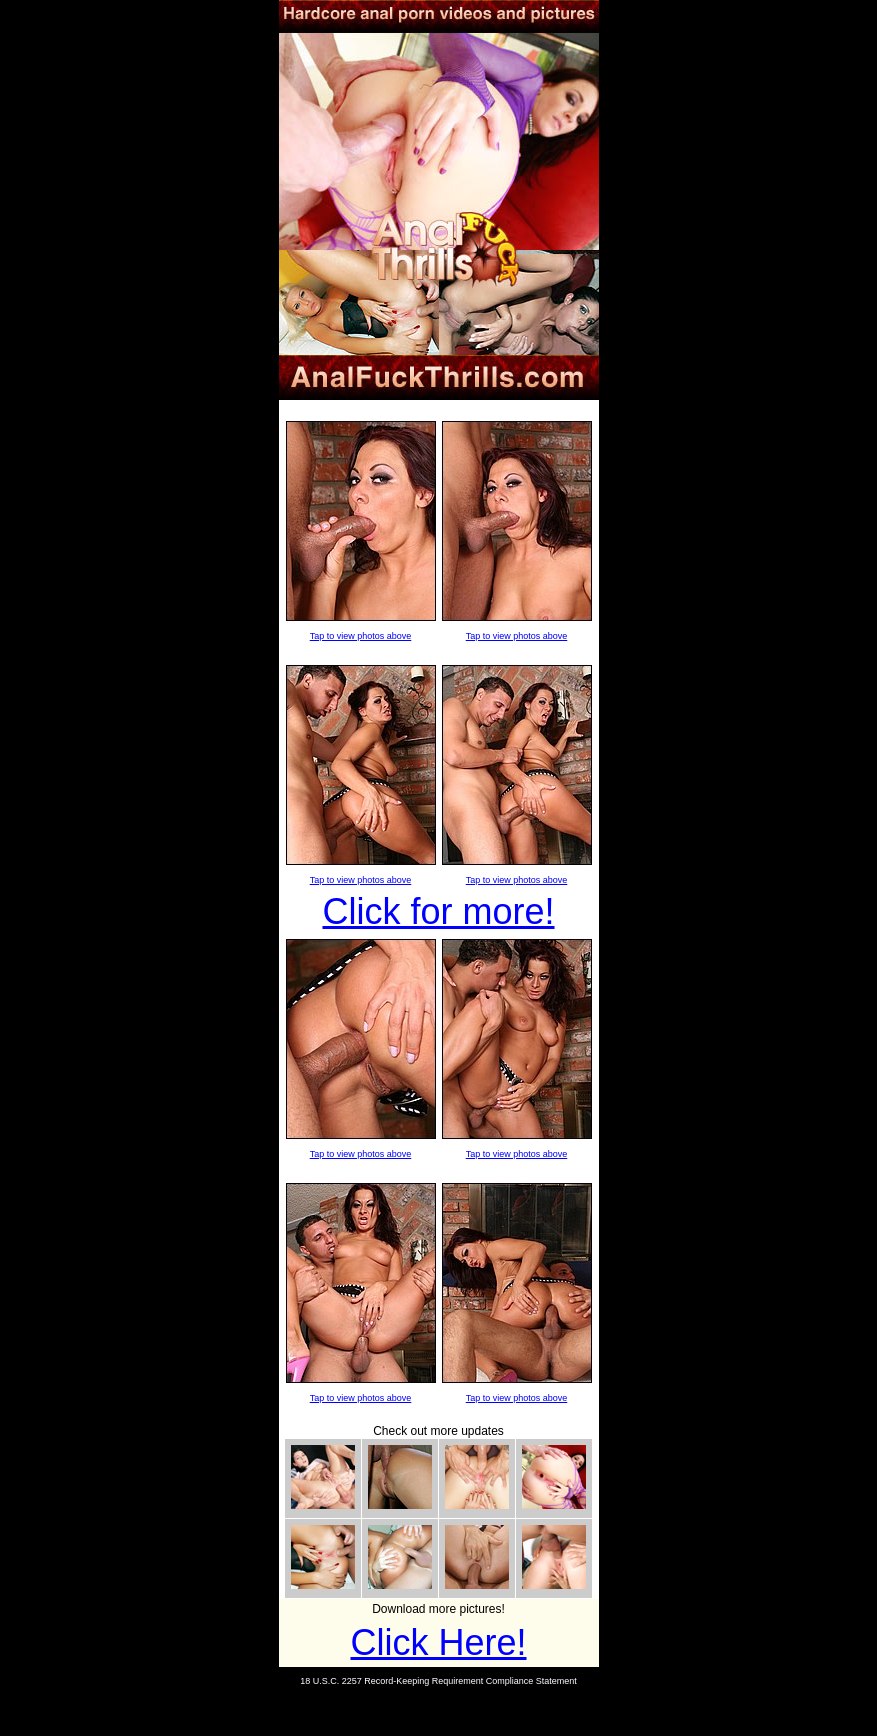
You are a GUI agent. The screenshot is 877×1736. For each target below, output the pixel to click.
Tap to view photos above (361, 636)
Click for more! (438, 911)
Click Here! (438, 1642)
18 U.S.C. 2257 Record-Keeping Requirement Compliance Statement (438, 1681)
